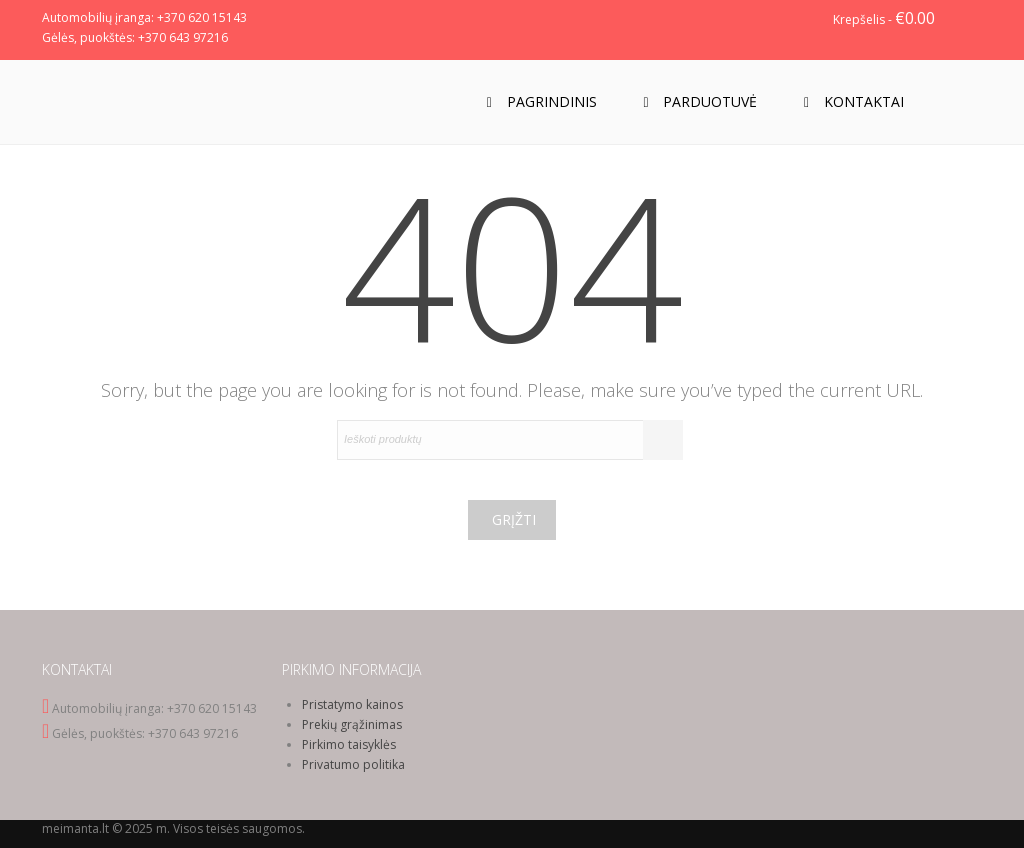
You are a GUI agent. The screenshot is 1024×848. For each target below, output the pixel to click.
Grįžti (514, 519)
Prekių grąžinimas (352, 724)
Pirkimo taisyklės (349, 744)
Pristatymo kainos (352, 704)
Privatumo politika (353, 764)
